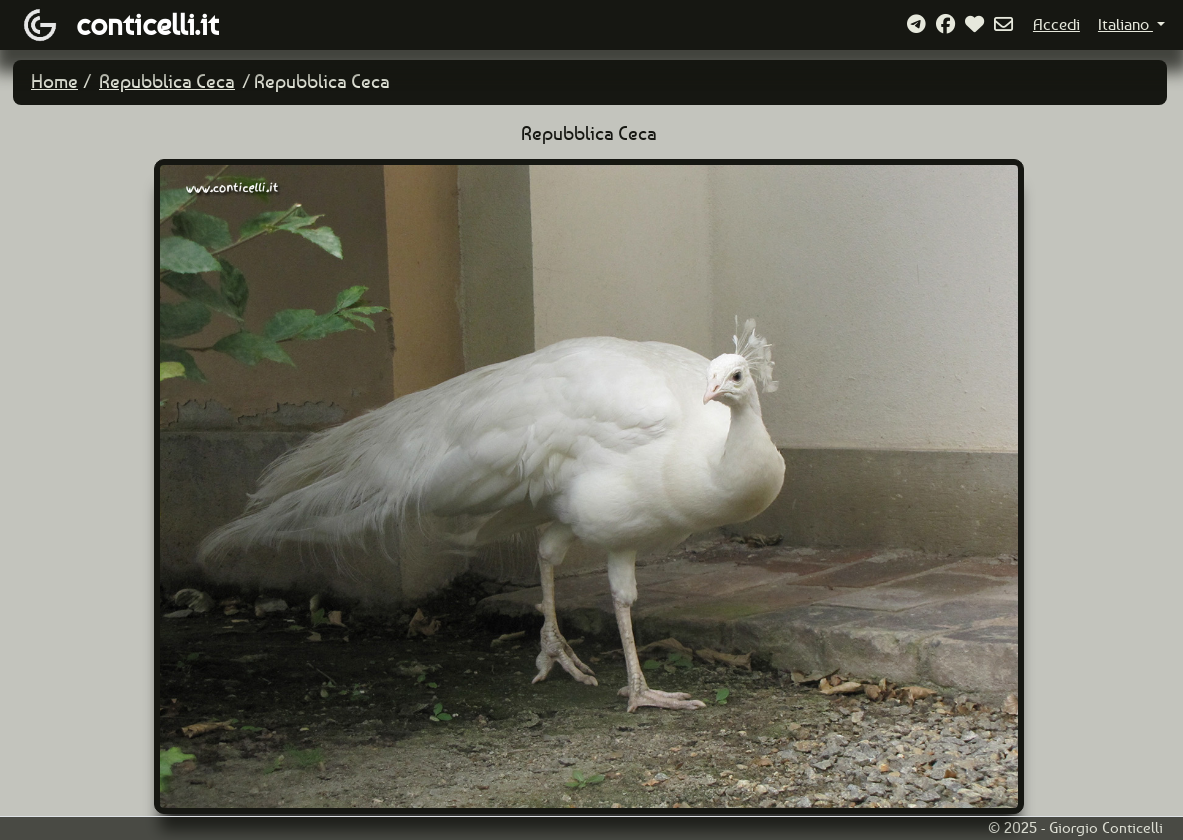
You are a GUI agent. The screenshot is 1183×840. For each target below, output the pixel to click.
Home (54, 81)
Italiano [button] (1125, 24)
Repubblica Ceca (167, 81)
